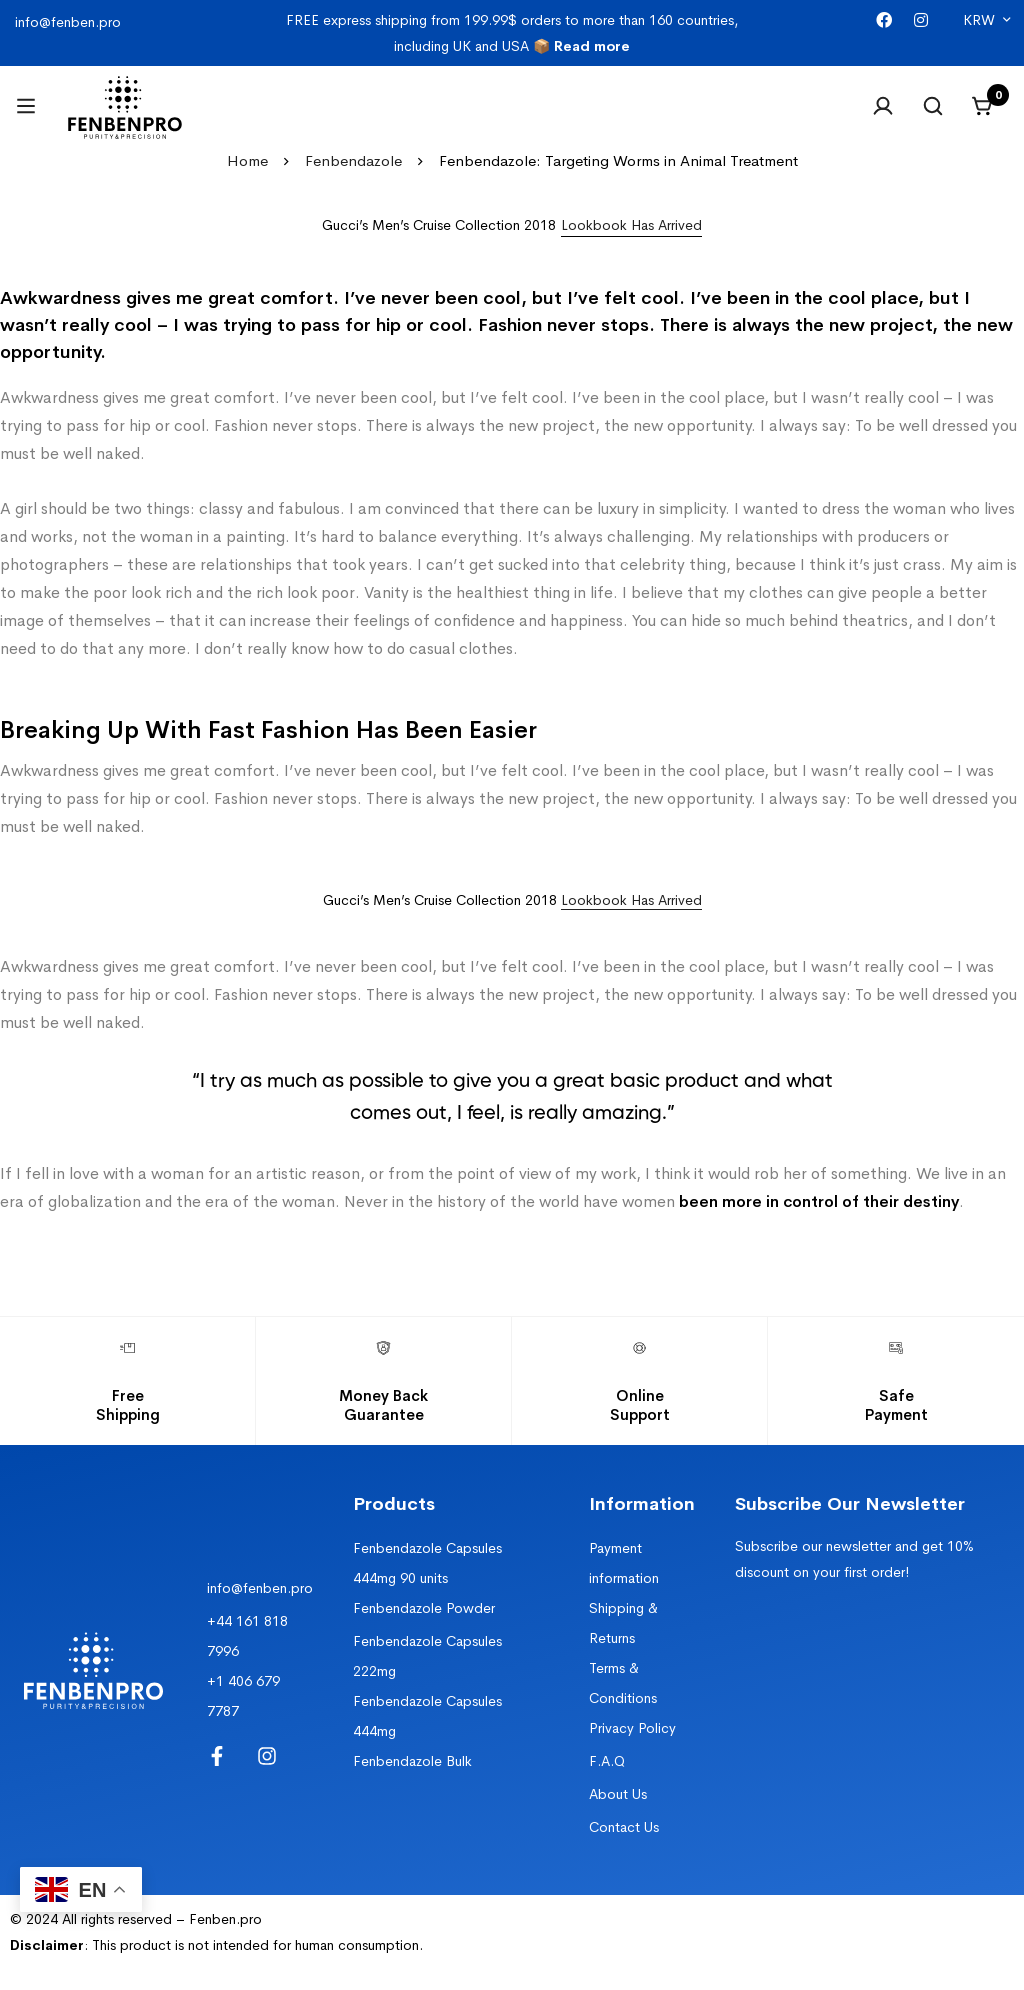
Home (247, 160)
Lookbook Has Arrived (631, 900)
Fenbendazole (353, 160)
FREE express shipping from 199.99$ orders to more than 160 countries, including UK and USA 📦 (512, 33)
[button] (631, 225)
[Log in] (883, 106)
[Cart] (983, 106)
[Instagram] (921, 20)
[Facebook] (884, 20)
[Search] (933, 106)
